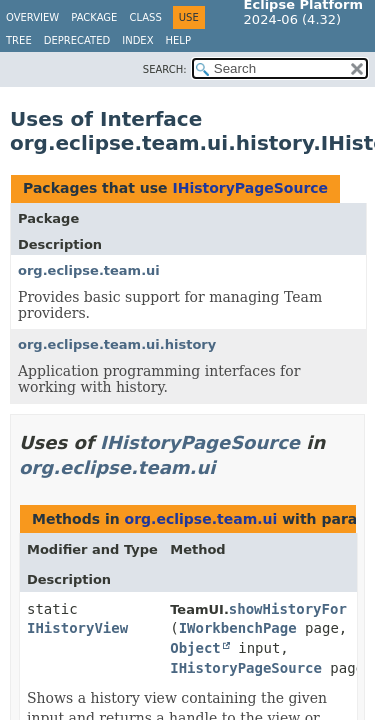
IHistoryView (77, 628)
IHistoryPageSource (250, 188)
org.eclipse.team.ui (89, 270)
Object (195, 648)
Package (94, 17)
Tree (19, 40)
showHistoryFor (288, 609)
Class (145, 17)
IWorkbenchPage (238, 628)
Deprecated (77, 40)
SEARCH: (165, 69)
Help (178, 40)
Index (137, 40)
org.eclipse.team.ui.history (117, 344)
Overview (32, 17)
